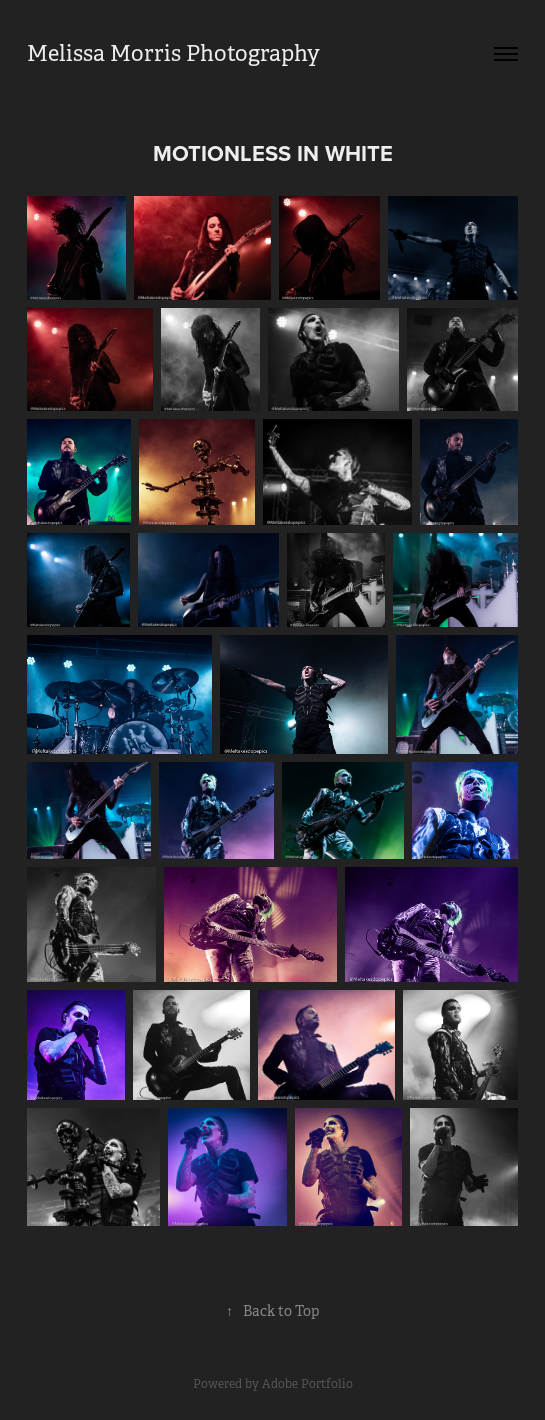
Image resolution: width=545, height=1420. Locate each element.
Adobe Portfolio (307, 1384)
